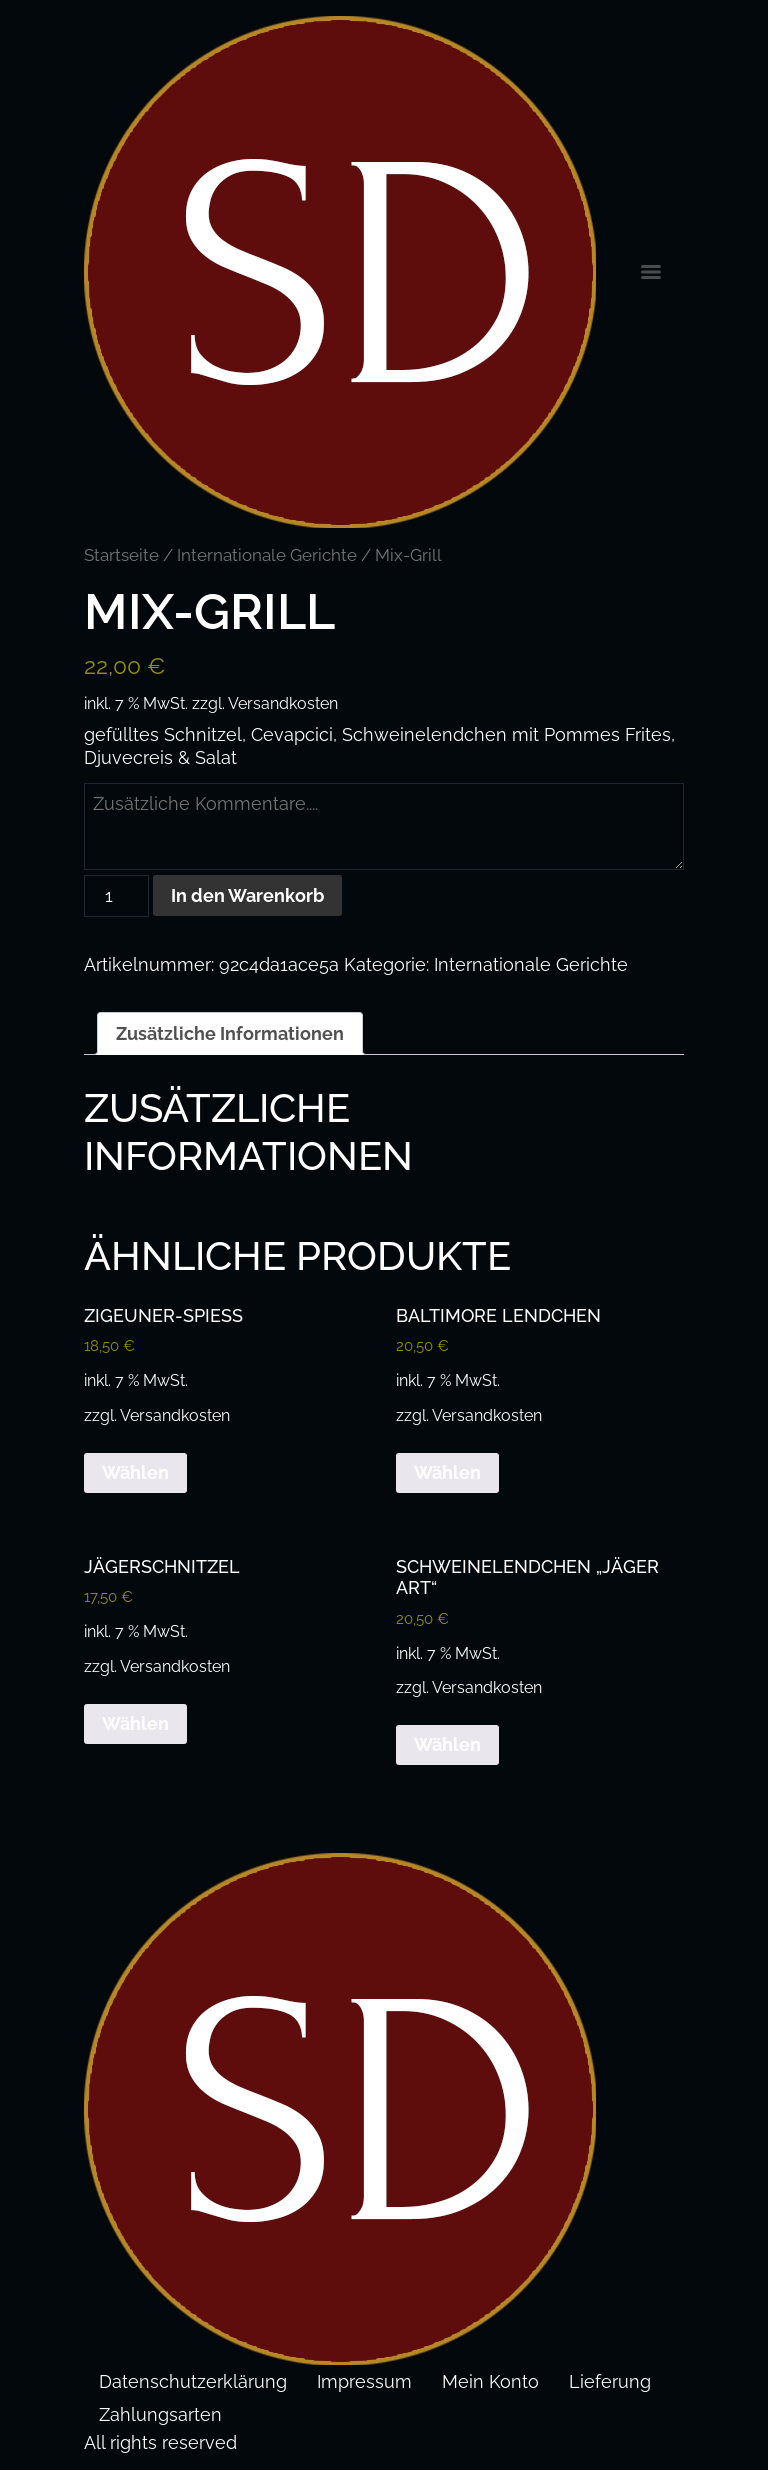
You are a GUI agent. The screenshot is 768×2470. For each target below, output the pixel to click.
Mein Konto (490, 2381)
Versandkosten (283, 703)
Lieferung (610, 2381)
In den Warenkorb (247, 894)
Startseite (121, 555)
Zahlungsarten (160, 2414)
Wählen (135, 1472)
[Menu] (651, 272)
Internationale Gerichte (267, 555)
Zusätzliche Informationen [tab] (230, 1032)
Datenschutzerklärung (193, 2381)
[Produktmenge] (116, 895)
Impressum (364, 2381)
